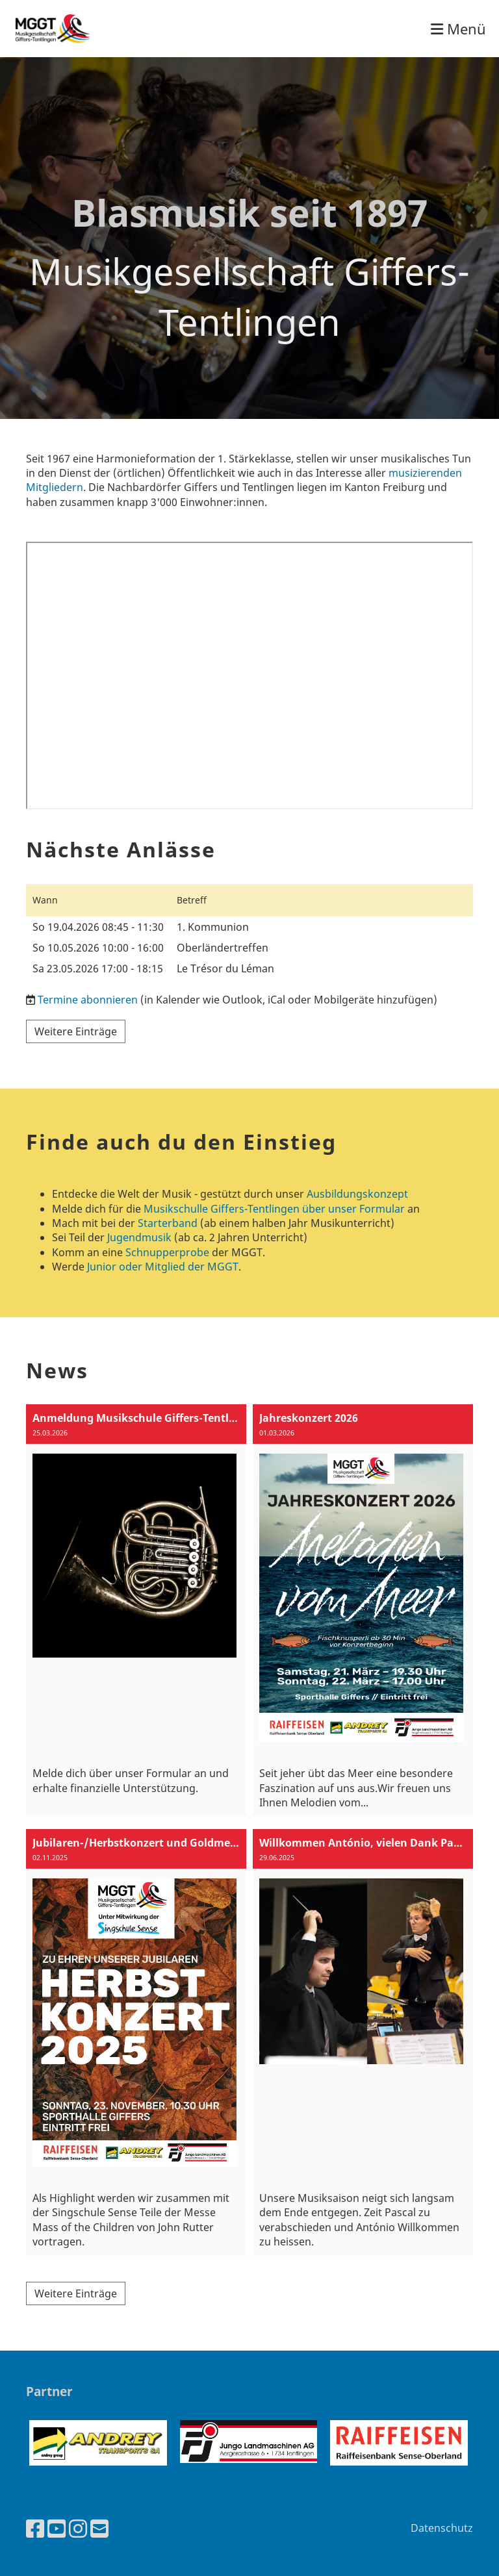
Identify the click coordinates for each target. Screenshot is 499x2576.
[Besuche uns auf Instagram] (78, 2528)
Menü (458, 28)
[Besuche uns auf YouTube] (56, 2528)
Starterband (168, 1223)
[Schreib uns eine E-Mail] (99, 2528)
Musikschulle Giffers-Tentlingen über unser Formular (274, 1209)
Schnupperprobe (167, 1252)
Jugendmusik (139, 1237)
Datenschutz (442, 2528)
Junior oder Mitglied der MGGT (162, 1266)
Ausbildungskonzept (357, 1194)
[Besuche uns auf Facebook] (35, 2528)
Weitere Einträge (75, 1031)
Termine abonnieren (88, 999)
